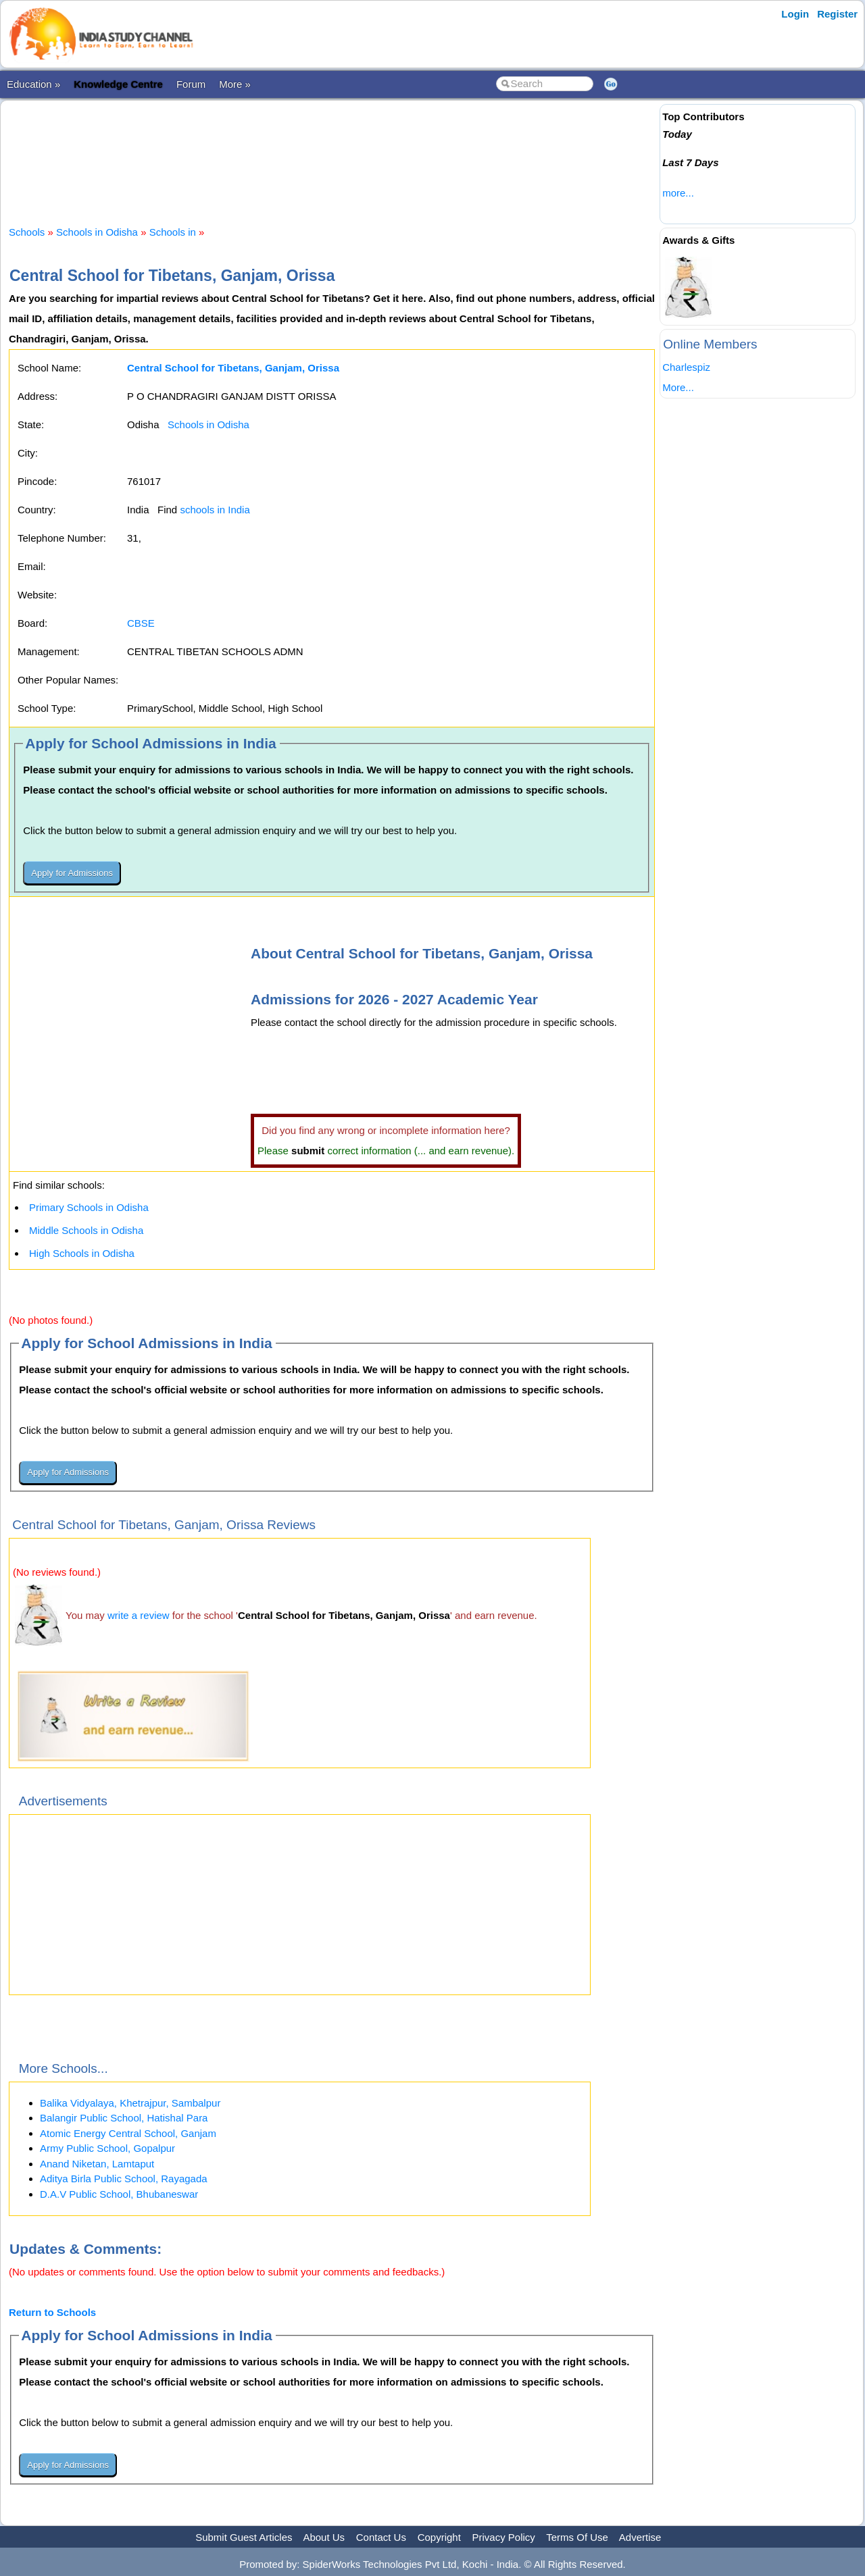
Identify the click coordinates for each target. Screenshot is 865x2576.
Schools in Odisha (97, 232)
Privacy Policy (503, 2537)
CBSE (141, 623)
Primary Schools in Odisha (89, 1207)
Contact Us (381, 2537)
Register (837, 14)
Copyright (439, 2537)
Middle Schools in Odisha (86, 1230)
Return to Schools (52, 2312)
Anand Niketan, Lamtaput (97, 2163)
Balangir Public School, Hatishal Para (123, 2117)
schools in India (214, 509)
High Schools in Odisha (81, 1253)
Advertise (640, 2537)
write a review (138, 1615)
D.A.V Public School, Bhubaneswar (119, 2194)
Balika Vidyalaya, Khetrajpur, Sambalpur (130, 2103)
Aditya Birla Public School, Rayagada (123, 2178)
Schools (27, 232)
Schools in (174, 232)
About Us (324, 2537)
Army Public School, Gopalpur (107, 2148)
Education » (33, 84)
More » (235, 84)
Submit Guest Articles (243, 2537)
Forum (190, 84)
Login (795, 14)
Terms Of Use (577, 2537)
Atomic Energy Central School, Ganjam (128, 2133)
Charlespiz (686, 367)
